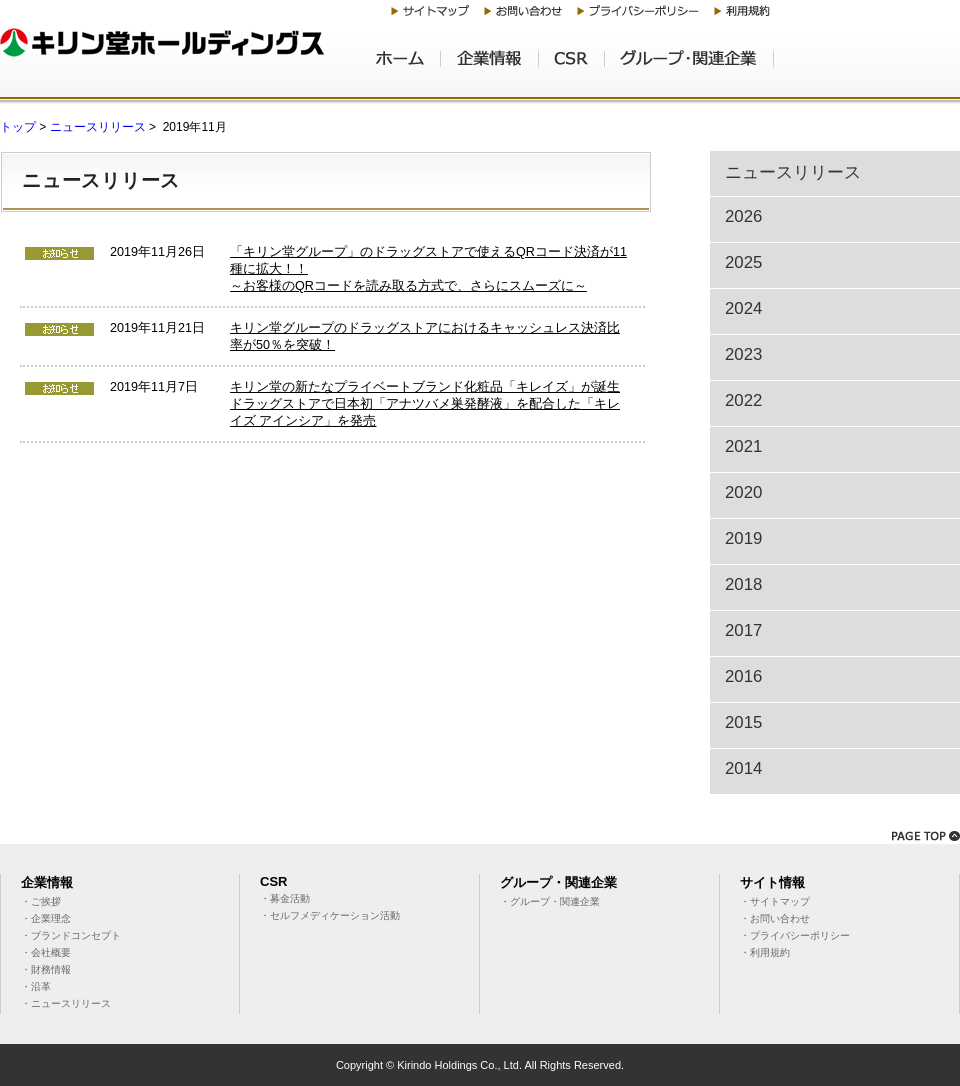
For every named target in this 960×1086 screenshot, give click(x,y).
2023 (743, 354)
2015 (743, 722)
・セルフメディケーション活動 (330, 915)
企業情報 (490, 66)
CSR (572, 66)
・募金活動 (285, 898)
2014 (743, 768)
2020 (743, 492)
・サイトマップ (775, 901)
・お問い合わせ (775, 918)
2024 (743, 308)
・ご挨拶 (41, 901)
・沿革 (36, 986)
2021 (743, 446)
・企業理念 (46, 918)
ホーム (408, 66)
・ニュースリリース (66, 1003)
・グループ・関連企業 (550, 901)
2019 (743, 538)
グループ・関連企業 (689, 66)
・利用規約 (765, 952)
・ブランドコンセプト (71, 935)
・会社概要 (46, 952)
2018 (743, 584)
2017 (743, 630)
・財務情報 (46, 969)
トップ (18, 127)
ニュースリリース (98, 127)
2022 (743, 400)
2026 (743, 216)
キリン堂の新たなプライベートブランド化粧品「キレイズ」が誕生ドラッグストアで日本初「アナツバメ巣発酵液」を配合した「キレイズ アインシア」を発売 (425, 404)
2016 (743, 676)
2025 (743, 262)
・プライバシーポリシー (795, 935)
